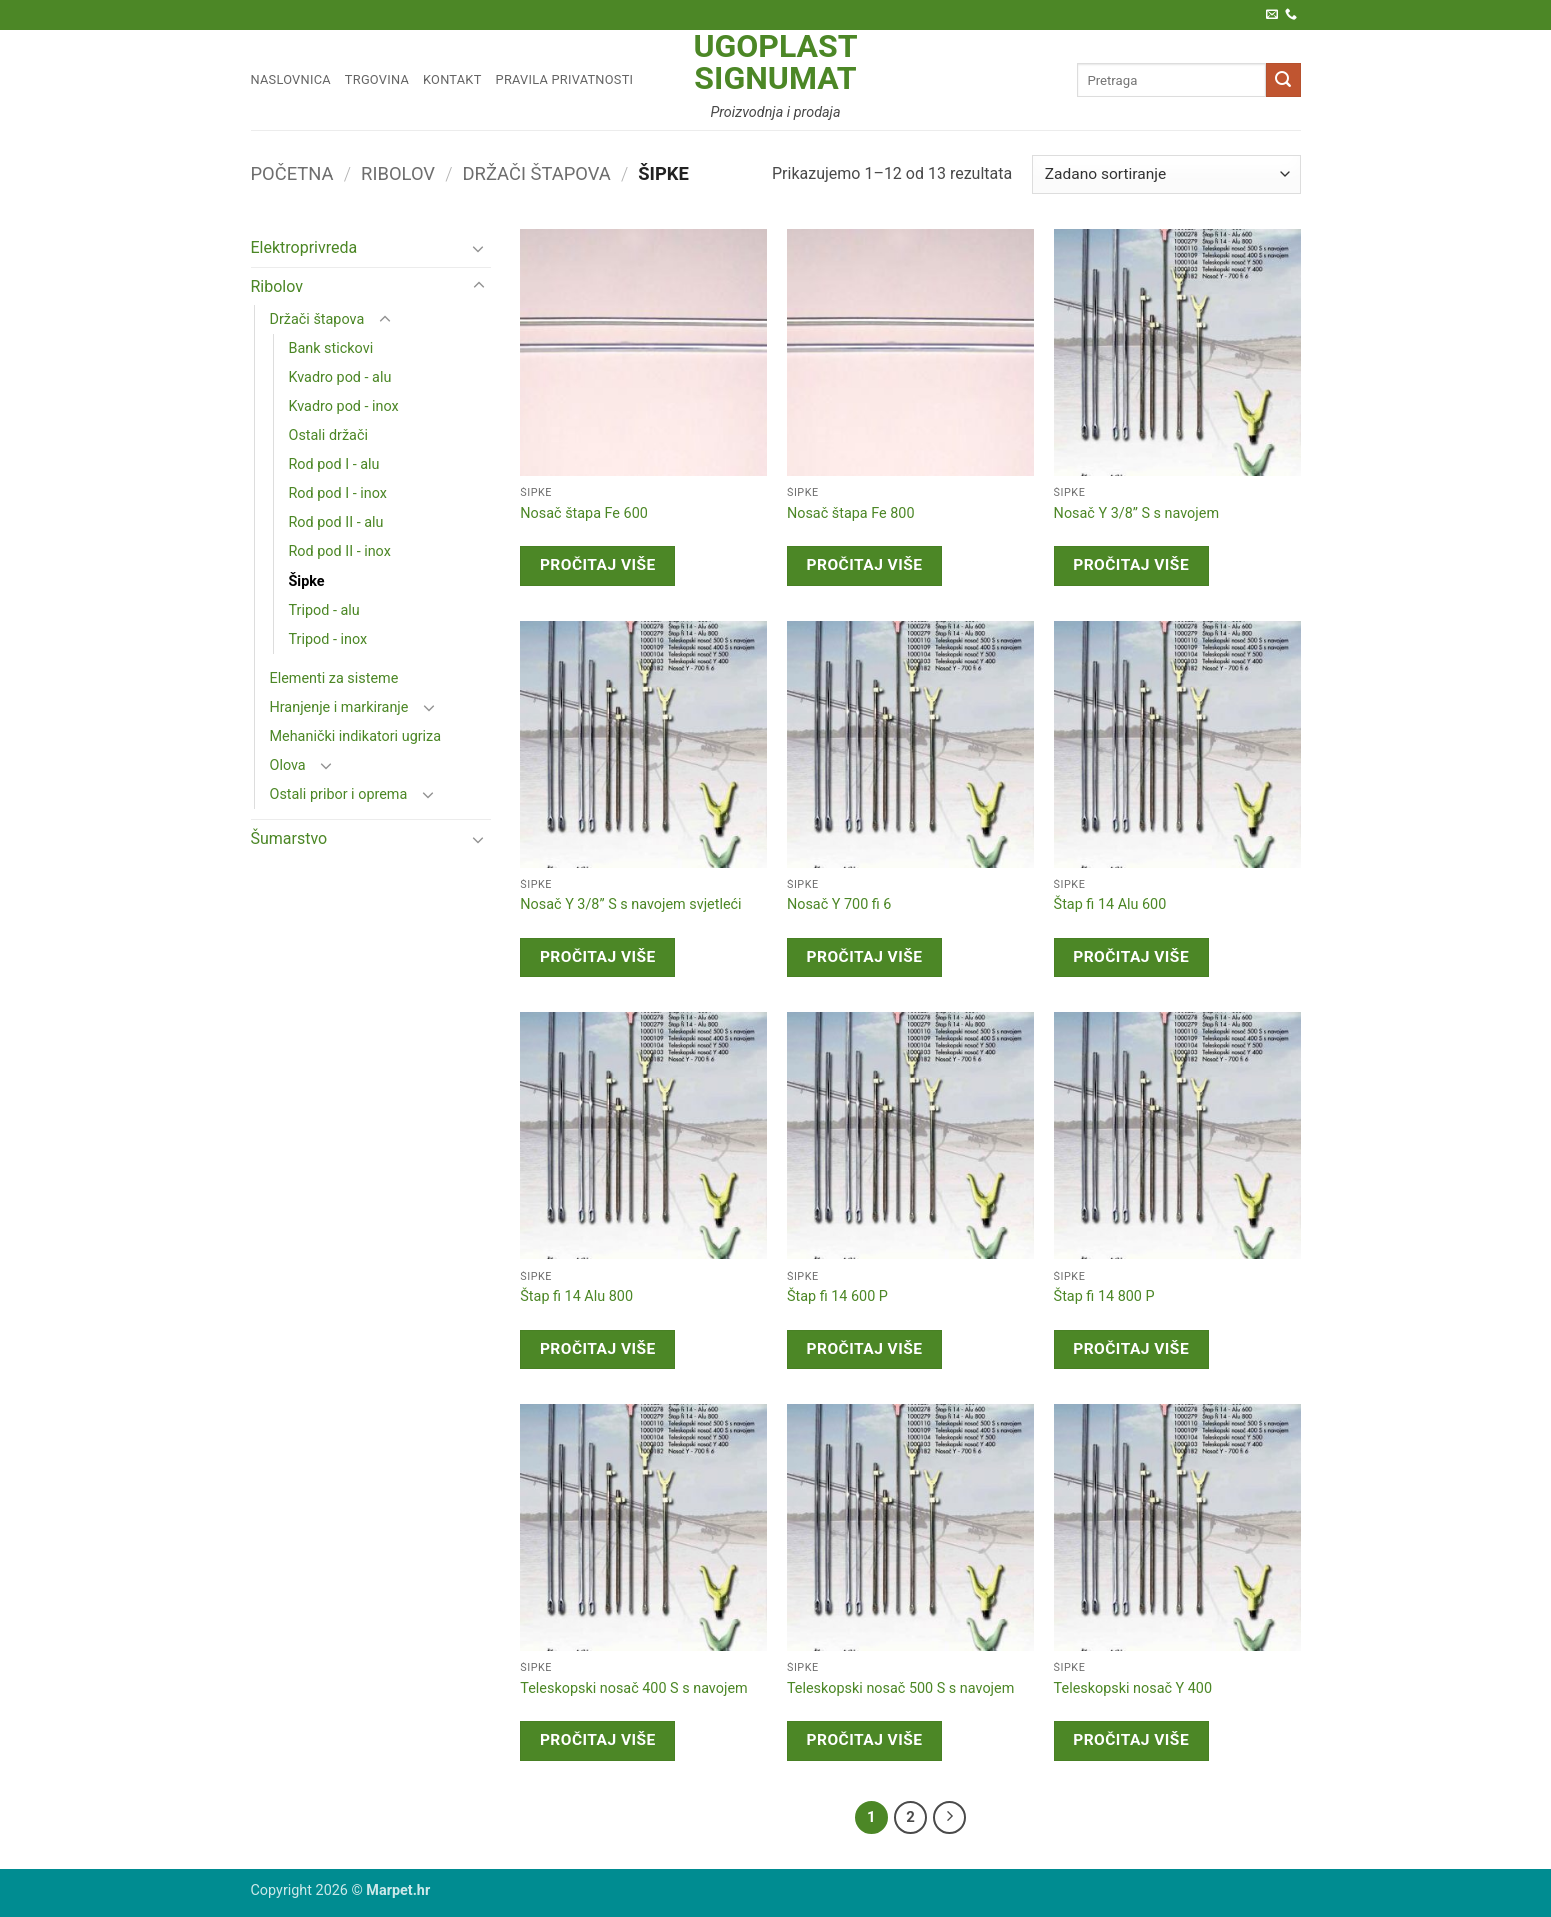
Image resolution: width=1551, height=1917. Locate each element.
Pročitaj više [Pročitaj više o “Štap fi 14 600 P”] (865, 1349)
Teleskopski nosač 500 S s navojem (900, 1688)
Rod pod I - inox (338, 493)
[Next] (950, 1818)
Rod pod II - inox (340, 551)
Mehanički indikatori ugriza (356, 736)
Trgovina (377, 79)
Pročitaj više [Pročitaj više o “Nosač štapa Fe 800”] (865, 565)
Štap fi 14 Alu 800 (576, 1296)
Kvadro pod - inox (344, 406)
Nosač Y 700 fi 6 (839, 904)
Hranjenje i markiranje (339, 707)
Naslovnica (291, 79)
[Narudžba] (1166, 174)
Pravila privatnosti (565, 79)
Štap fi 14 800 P (1104, 1296)
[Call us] (1291, 15)
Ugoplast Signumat (775, 62)
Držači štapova (537, 173)
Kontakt (452, 79)
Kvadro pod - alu (340, 377)
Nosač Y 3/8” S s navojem (1136, 513)
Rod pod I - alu (334, 464)
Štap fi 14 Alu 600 (1110, 904)
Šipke (307, 581)
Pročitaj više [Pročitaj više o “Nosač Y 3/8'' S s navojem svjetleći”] (598, 957)
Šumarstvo (289, 838)
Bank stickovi (331, 348)
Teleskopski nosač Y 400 (1133, 1688)
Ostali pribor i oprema (339, 794)
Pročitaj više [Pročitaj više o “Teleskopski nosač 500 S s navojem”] (865, 1740)
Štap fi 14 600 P (837, 1296)
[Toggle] (479, 248)
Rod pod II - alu (336, 522)
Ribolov (398, 173)
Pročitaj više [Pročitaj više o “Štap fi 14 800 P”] (1131, 1349)
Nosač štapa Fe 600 (584, 513)
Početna (292, 173)
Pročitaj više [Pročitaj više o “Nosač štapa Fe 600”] (598, 565)
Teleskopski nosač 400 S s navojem (633, 1688)
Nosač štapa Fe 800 (851, 513)
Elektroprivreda (304, 247)
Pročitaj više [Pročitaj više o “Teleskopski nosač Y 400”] (1131, 1740)
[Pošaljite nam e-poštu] (1272, 15)
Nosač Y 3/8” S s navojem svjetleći (630, 904)
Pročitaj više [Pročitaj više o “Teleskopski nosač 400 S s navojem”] (598, 1740)
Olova (288, 765)
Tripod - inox (328, 639)
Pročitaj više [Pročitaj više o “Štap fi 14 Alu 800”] (598, 1349)
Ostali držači (328, 435)
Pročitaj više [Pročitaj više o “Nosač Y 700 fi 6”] (865, 957)
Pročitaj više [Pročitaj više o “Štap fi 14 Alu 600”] (1131, 957)
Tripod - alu (324, 610)
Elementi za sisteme (334, 678)
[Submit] (1283, 80)
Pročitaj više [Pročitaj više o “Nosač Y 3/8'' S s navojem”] (1131, 565)
